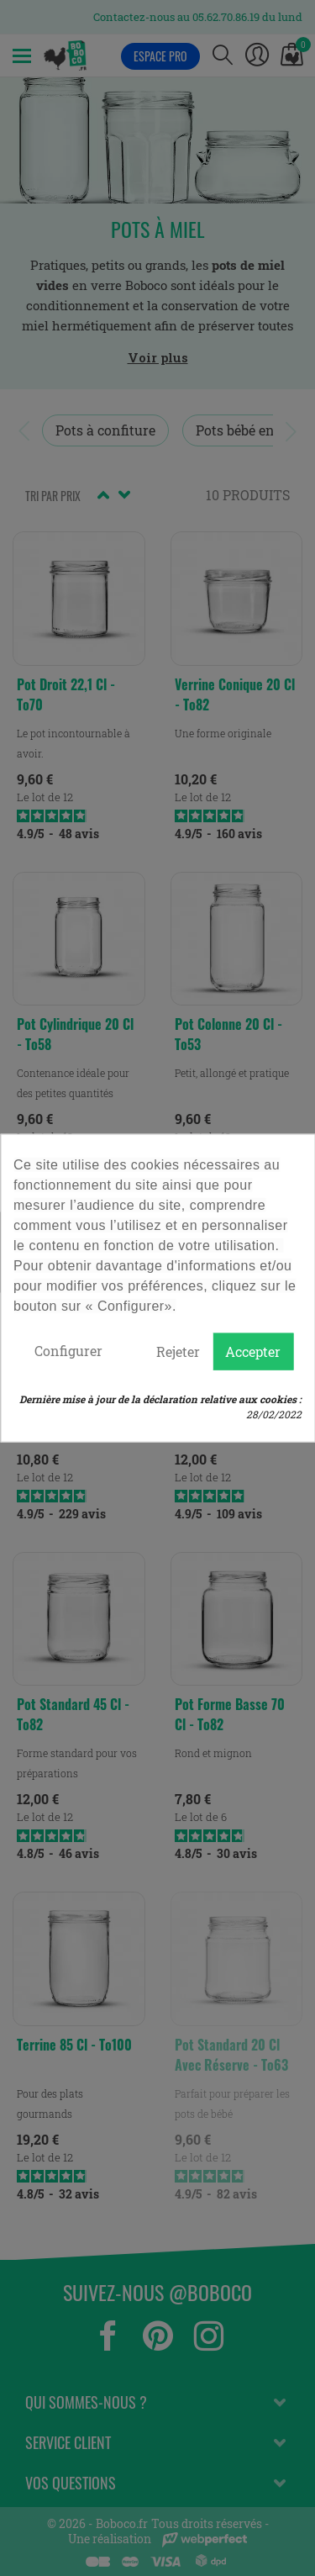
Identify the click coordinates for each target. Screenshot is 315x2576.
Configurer (68, 1350)
